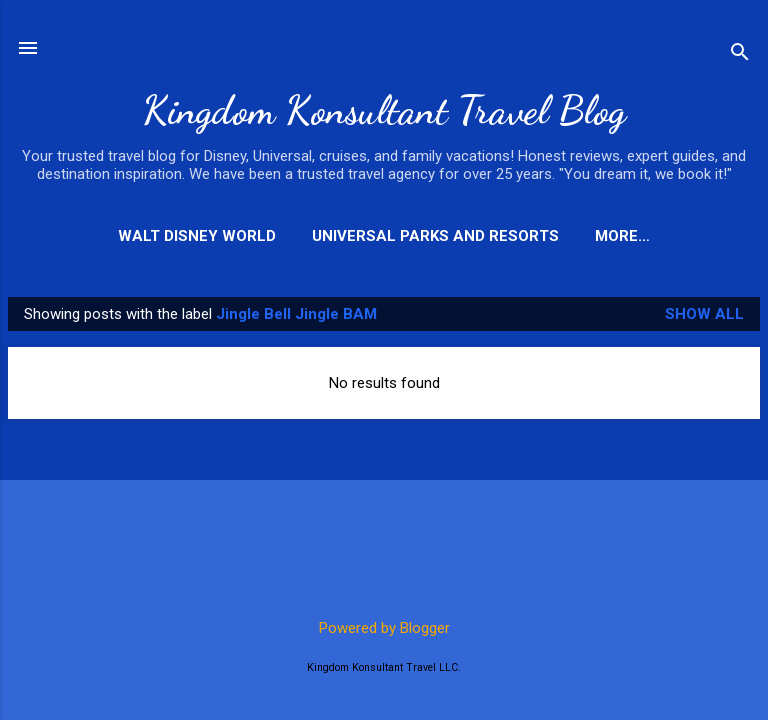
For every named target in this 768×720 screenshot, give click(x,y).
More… (622, 236)
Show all (704, 314)
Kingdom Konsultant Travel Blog (384, 110)
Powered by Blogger (384, 628)
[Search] (740, 54)
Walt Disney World (197, 236)
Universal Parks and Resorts (435, 236)
